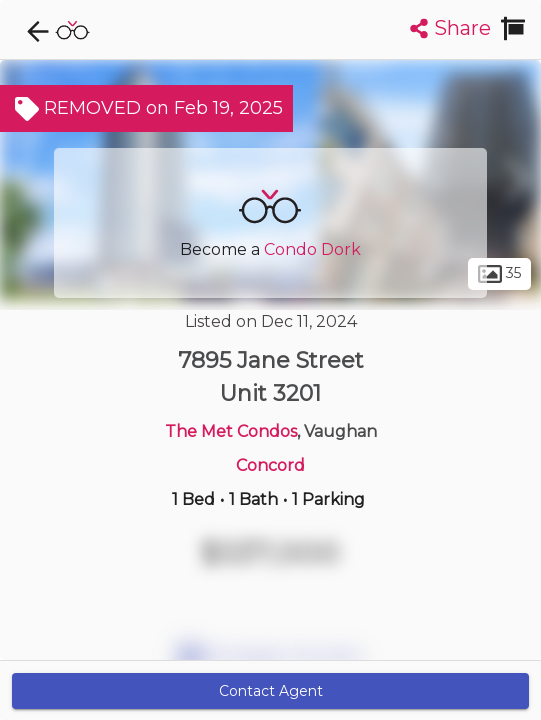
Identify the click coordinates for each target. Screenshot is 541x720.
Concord (270, 465)
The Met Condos (231, 431)
